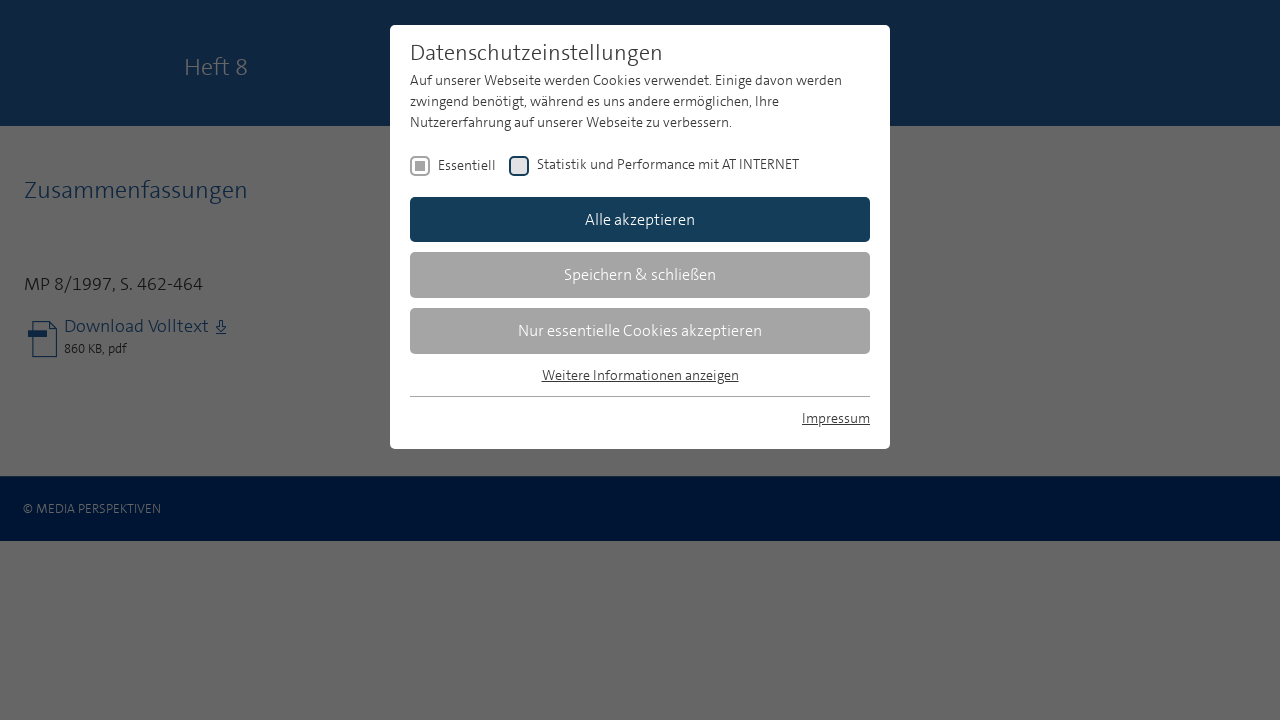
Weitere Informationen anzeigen (640, 375)
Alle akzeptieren (640, 219)
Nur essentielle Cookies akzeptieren (640, 330)
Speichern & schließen (640, 274)
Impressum (836, 418)
